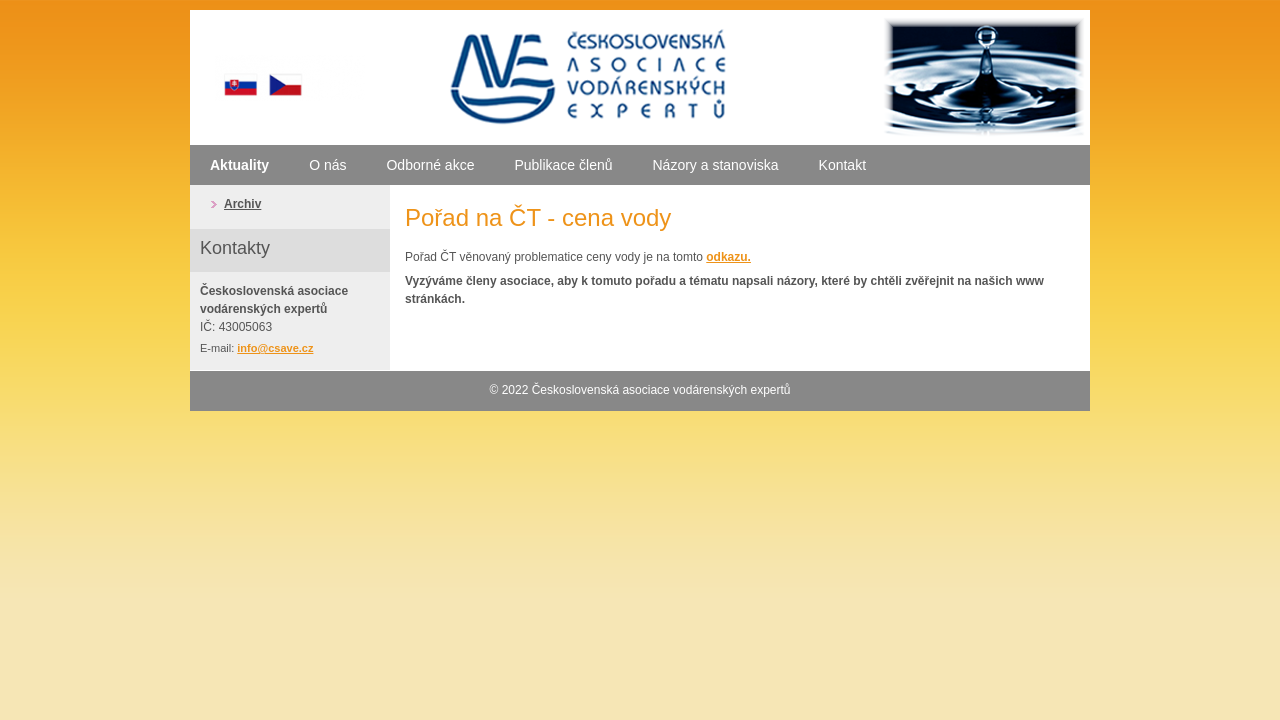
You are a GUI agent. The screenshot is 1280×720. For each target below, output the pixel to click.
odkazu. (728, 257)
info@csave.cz (275, 348)
